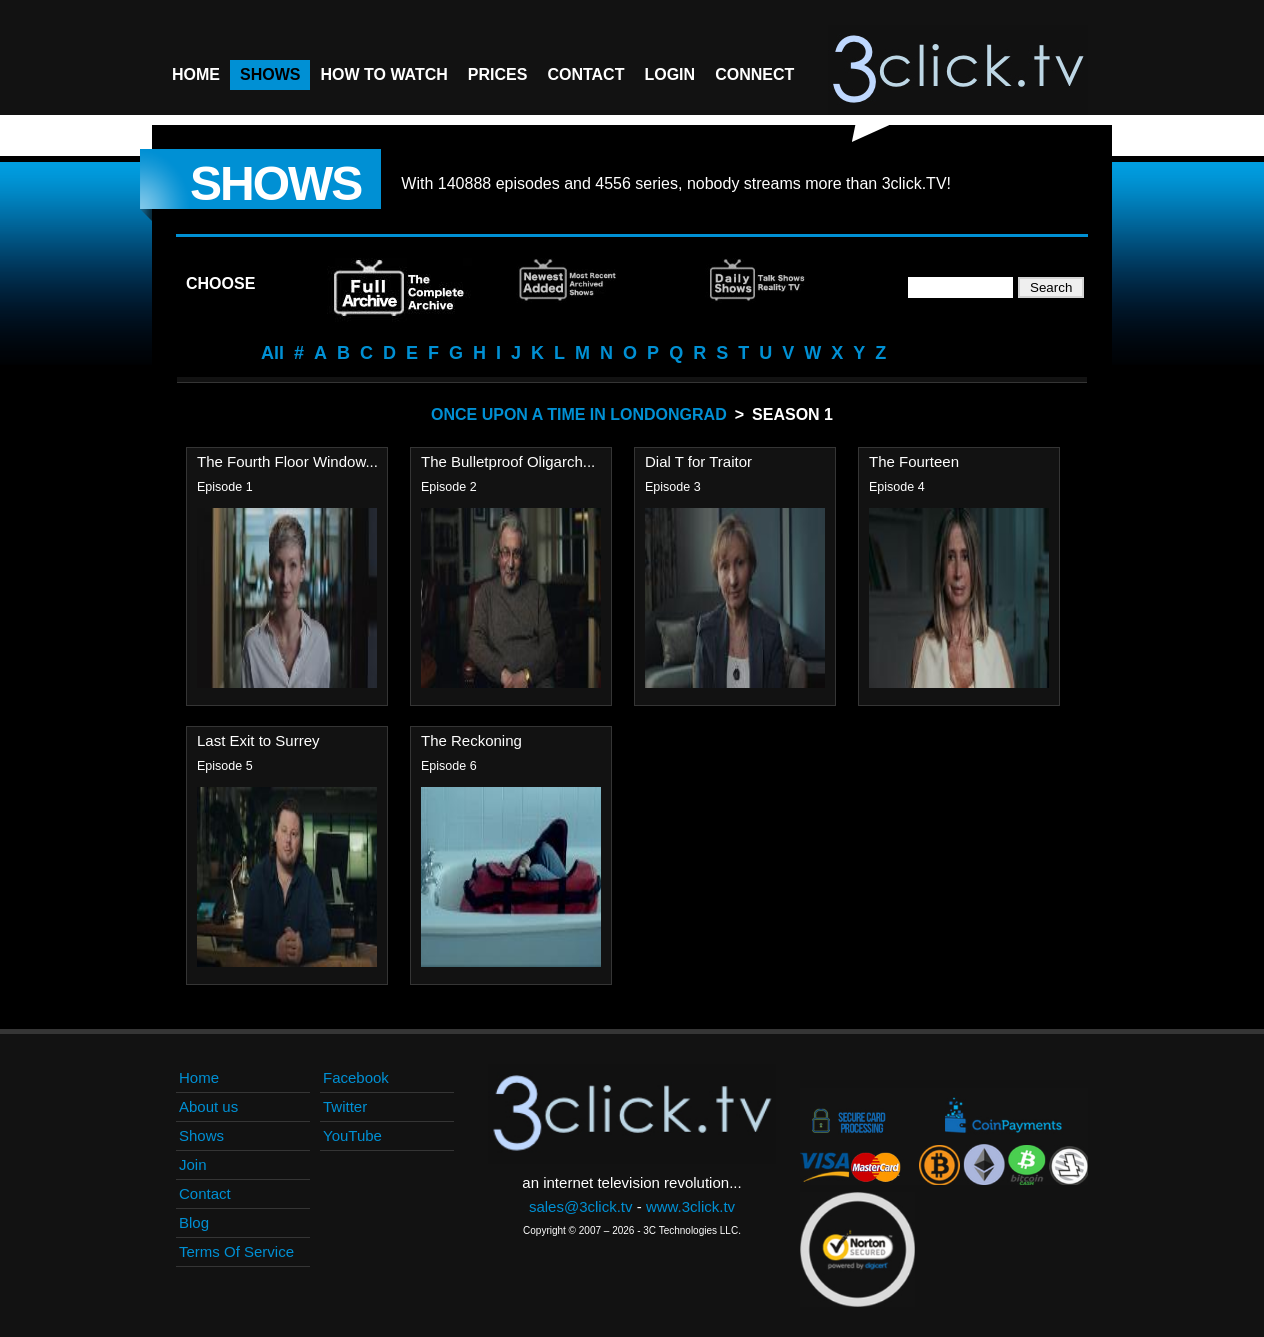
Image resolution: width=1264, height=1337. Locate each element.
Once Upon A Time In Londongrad (579, 414)
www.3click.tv (690, 1206)
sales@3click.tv (581, 1206)
